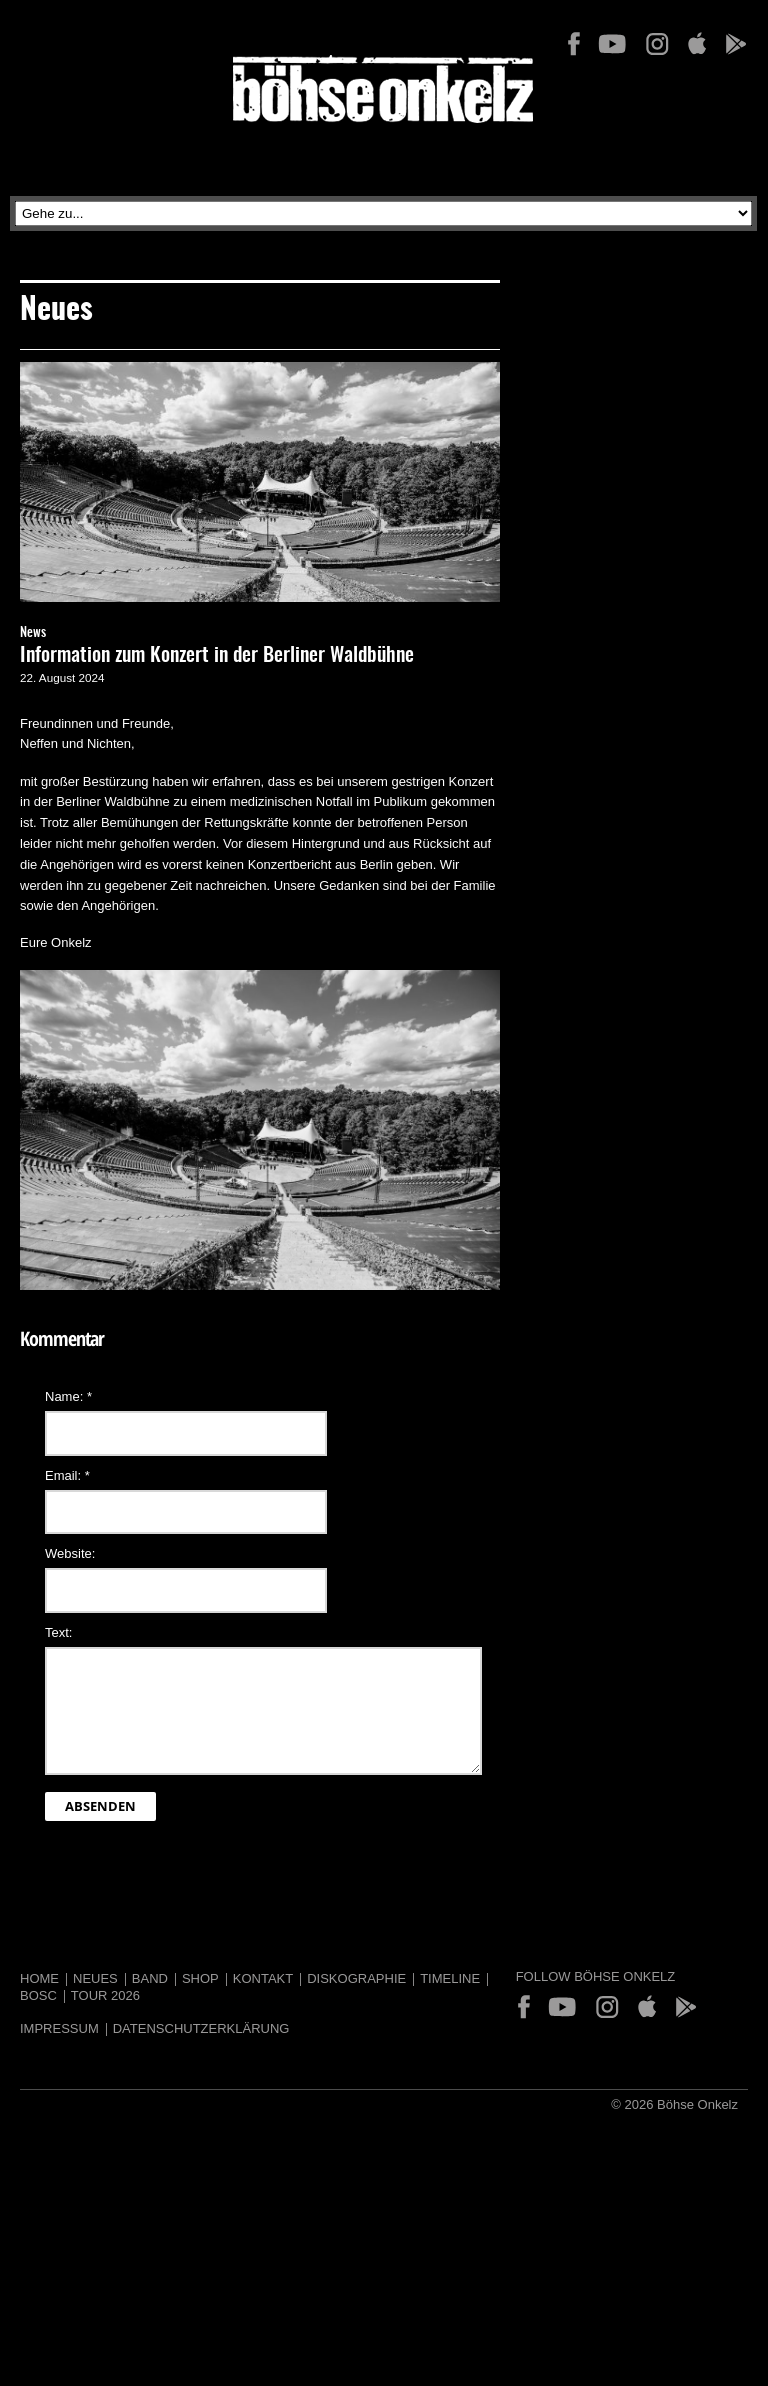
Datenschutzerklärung (201, 2028)
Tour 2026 (105, 1995)
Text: (58, 1632)
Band (150, 1978)
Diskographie (356, 1978)
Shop (200, 1978)
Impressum (59, 2028)
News (33, 633)
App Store (696, 44)
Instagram (657, 44)
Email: (67, 1475)
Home (39, 1978)
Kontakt (263, 1978)
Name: (68, 1396)
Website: (70, 1553)
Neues (95, 1978)
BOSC (38, 1995)
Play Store (735, 44)
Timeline (450, 1978)
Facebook (574, 44)
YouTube (612, 44)
